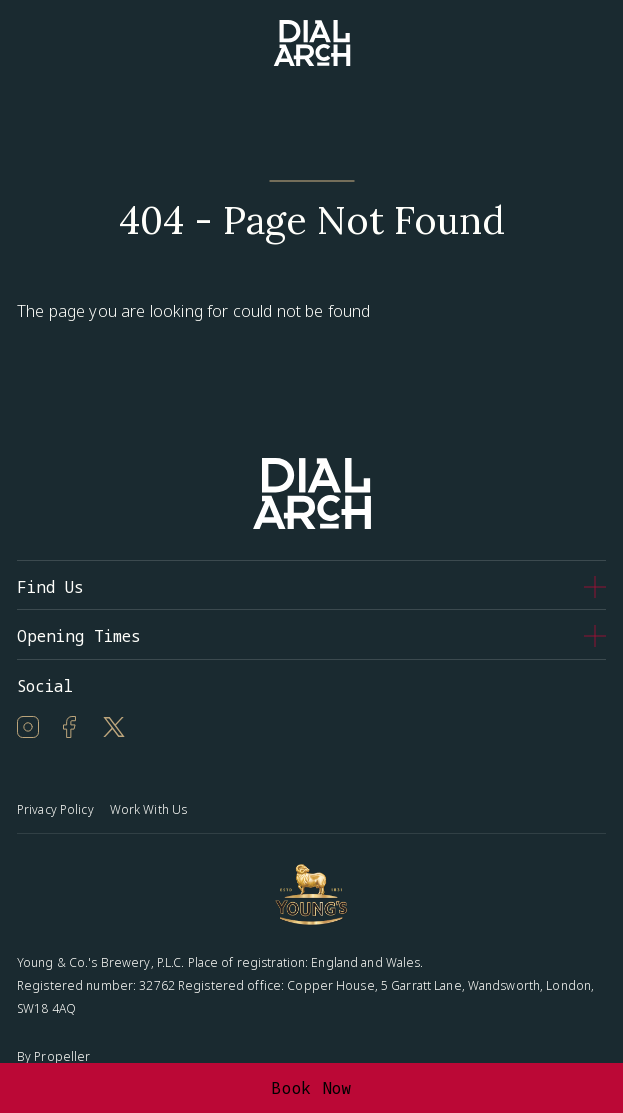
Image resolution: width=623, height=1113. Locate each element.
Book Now (311, 1088)
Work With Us (148, 809)
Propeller (62, 1056)
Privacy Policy (55, 809)
